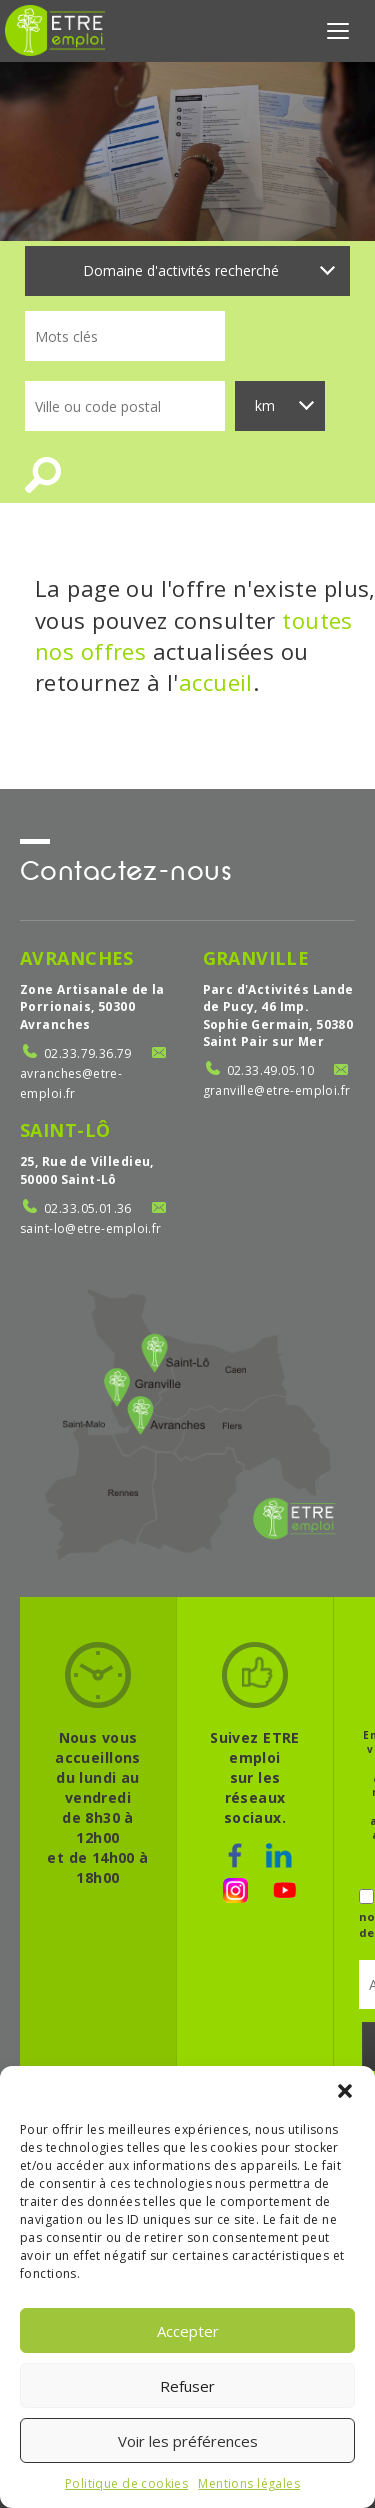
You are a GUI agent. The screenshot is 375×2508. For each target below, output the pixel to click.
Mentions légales (249, 2483)
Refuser (187, 2386)
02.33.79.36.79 (88, 1053)
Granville (256, 958)
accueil (216, 682)
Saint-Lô (65, 1130)
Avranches (77, 958)
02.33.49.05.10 (271, 1070)
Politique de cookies (126, 2483)
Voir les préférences (188, 2441)
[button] (345, 2091)
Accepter (188, 2331)
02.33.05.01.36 (88, 1208)
